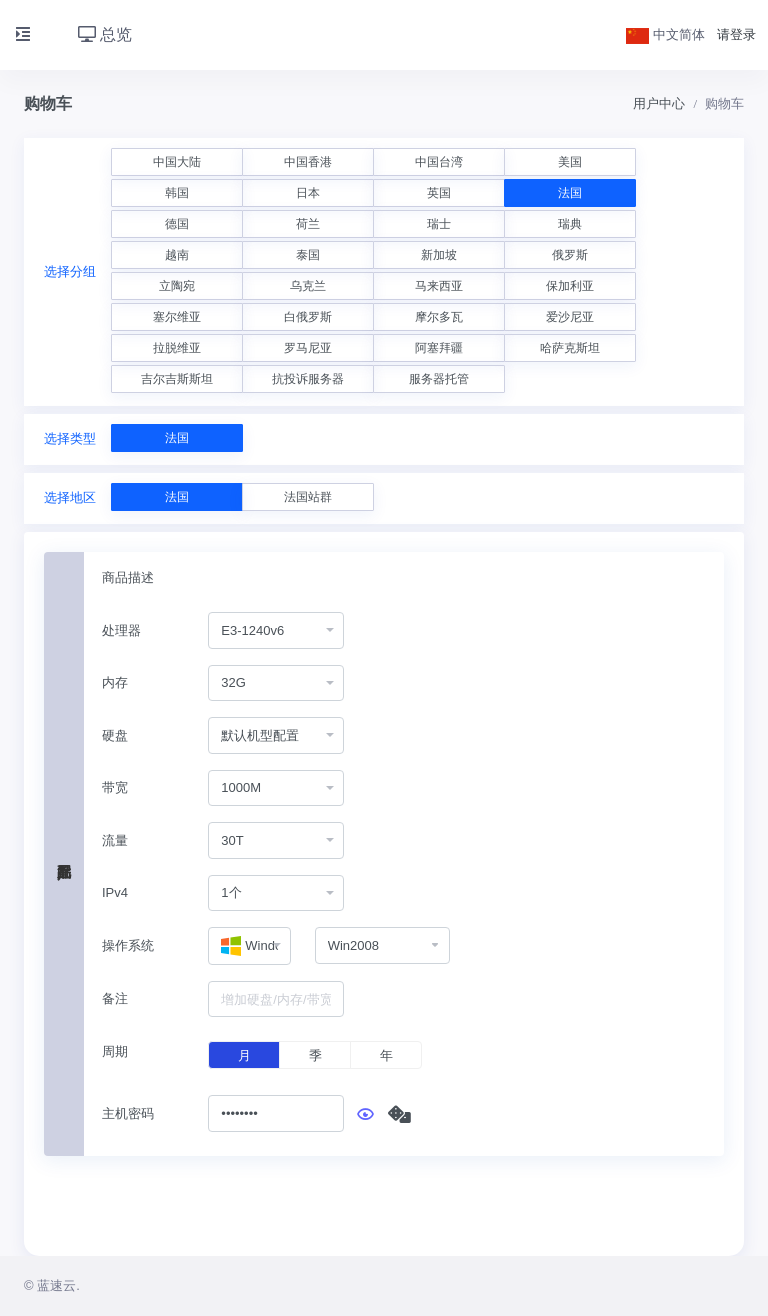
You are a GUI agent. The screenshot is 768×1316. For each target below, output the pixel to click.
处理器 (121, 630)
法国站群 (308, 497)
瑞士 (439, 224)
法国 (570, 193)
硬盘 (115, 735)
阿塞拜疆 (439, 348)
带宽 (115, 787)
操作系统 (128, 945)
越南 (177, 255)
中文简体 (666, 34)
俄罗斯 (570, 255)
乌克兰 (308, 286)
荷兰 (308, 224)
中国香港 (308, 162)
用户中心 (659, 103)
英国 (439, 193)
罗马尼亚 (308, 348)
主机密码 (128, 1113)
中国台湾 (439, 162)
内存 (115, 682)
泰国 (308, 255)
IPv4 (115, 892)
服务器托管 (439, 379)
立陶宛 (177, 286)
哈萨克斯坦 (570, 348)
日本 (308, 193)
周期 (115, 1051)
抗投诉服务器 (308, 379)
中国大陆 (177, 162)
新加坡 (439, 255)
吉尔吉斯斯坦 (177, 379)
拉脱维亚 (177, 348)
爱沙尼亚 (570, 317)
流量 (115, 840)
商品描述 (128, 577)
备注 (115, 998)
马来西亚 (439, 286)
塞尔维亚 (177, 317)
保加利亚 (570, 286)
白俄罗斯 (308, 317)
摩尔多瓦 (439, 317)
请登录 (736, 34)
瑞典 (570, 224)
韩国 (177, 193)
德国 (177, 224)
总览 (105, 34)
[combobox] (276, 630)
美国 (570, 162)
